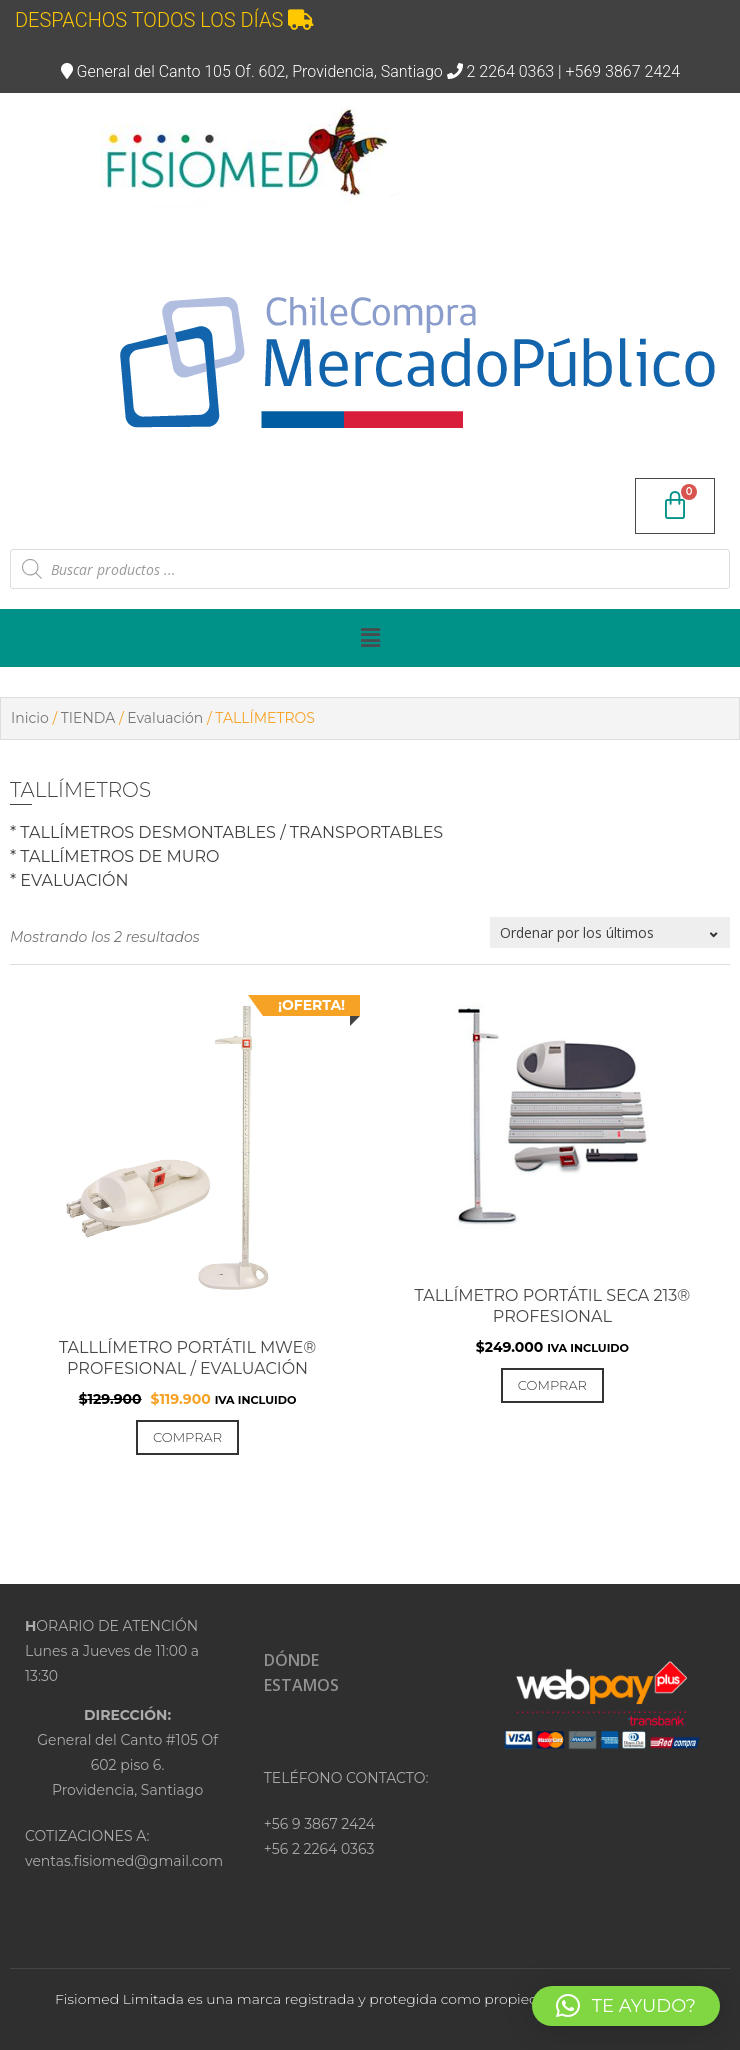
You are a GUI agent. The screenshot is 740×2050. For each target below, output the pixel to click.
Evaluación (165, 718)
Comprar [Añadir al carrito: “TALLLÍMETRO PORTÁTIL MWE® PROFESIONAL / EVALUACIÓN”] (187, 1437)
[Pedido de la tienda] (610, 932)
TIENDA (88, 718)
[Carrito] (675, 506)
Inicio (30, 718)
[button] (370, 638)
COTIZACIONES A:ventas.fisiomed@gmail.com (124, 1848)
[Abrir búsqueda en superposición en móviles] (370, 569)
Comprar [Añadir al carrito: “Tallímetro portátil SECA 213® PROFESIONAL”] (552, 1385)
